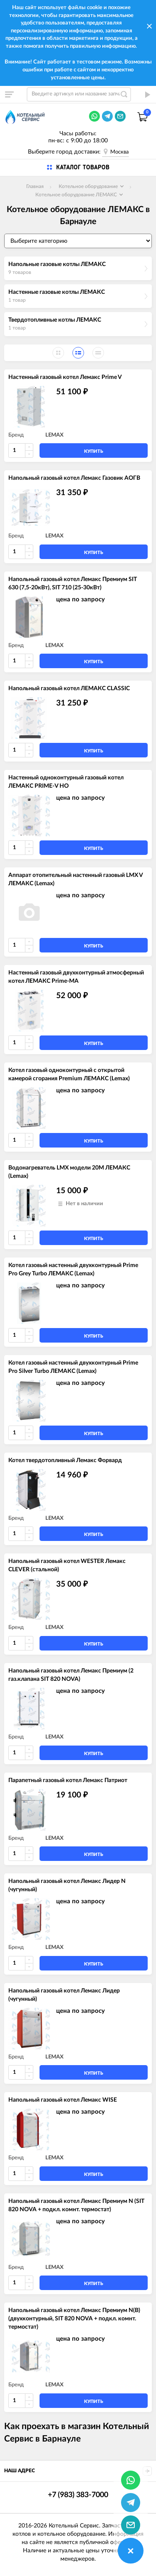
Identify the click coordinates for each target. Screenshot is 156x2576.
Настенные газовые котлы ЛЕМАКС (56, 292)
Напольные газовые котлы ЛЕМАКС (57, 264)
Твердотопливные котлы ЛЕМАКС (54, 320)
